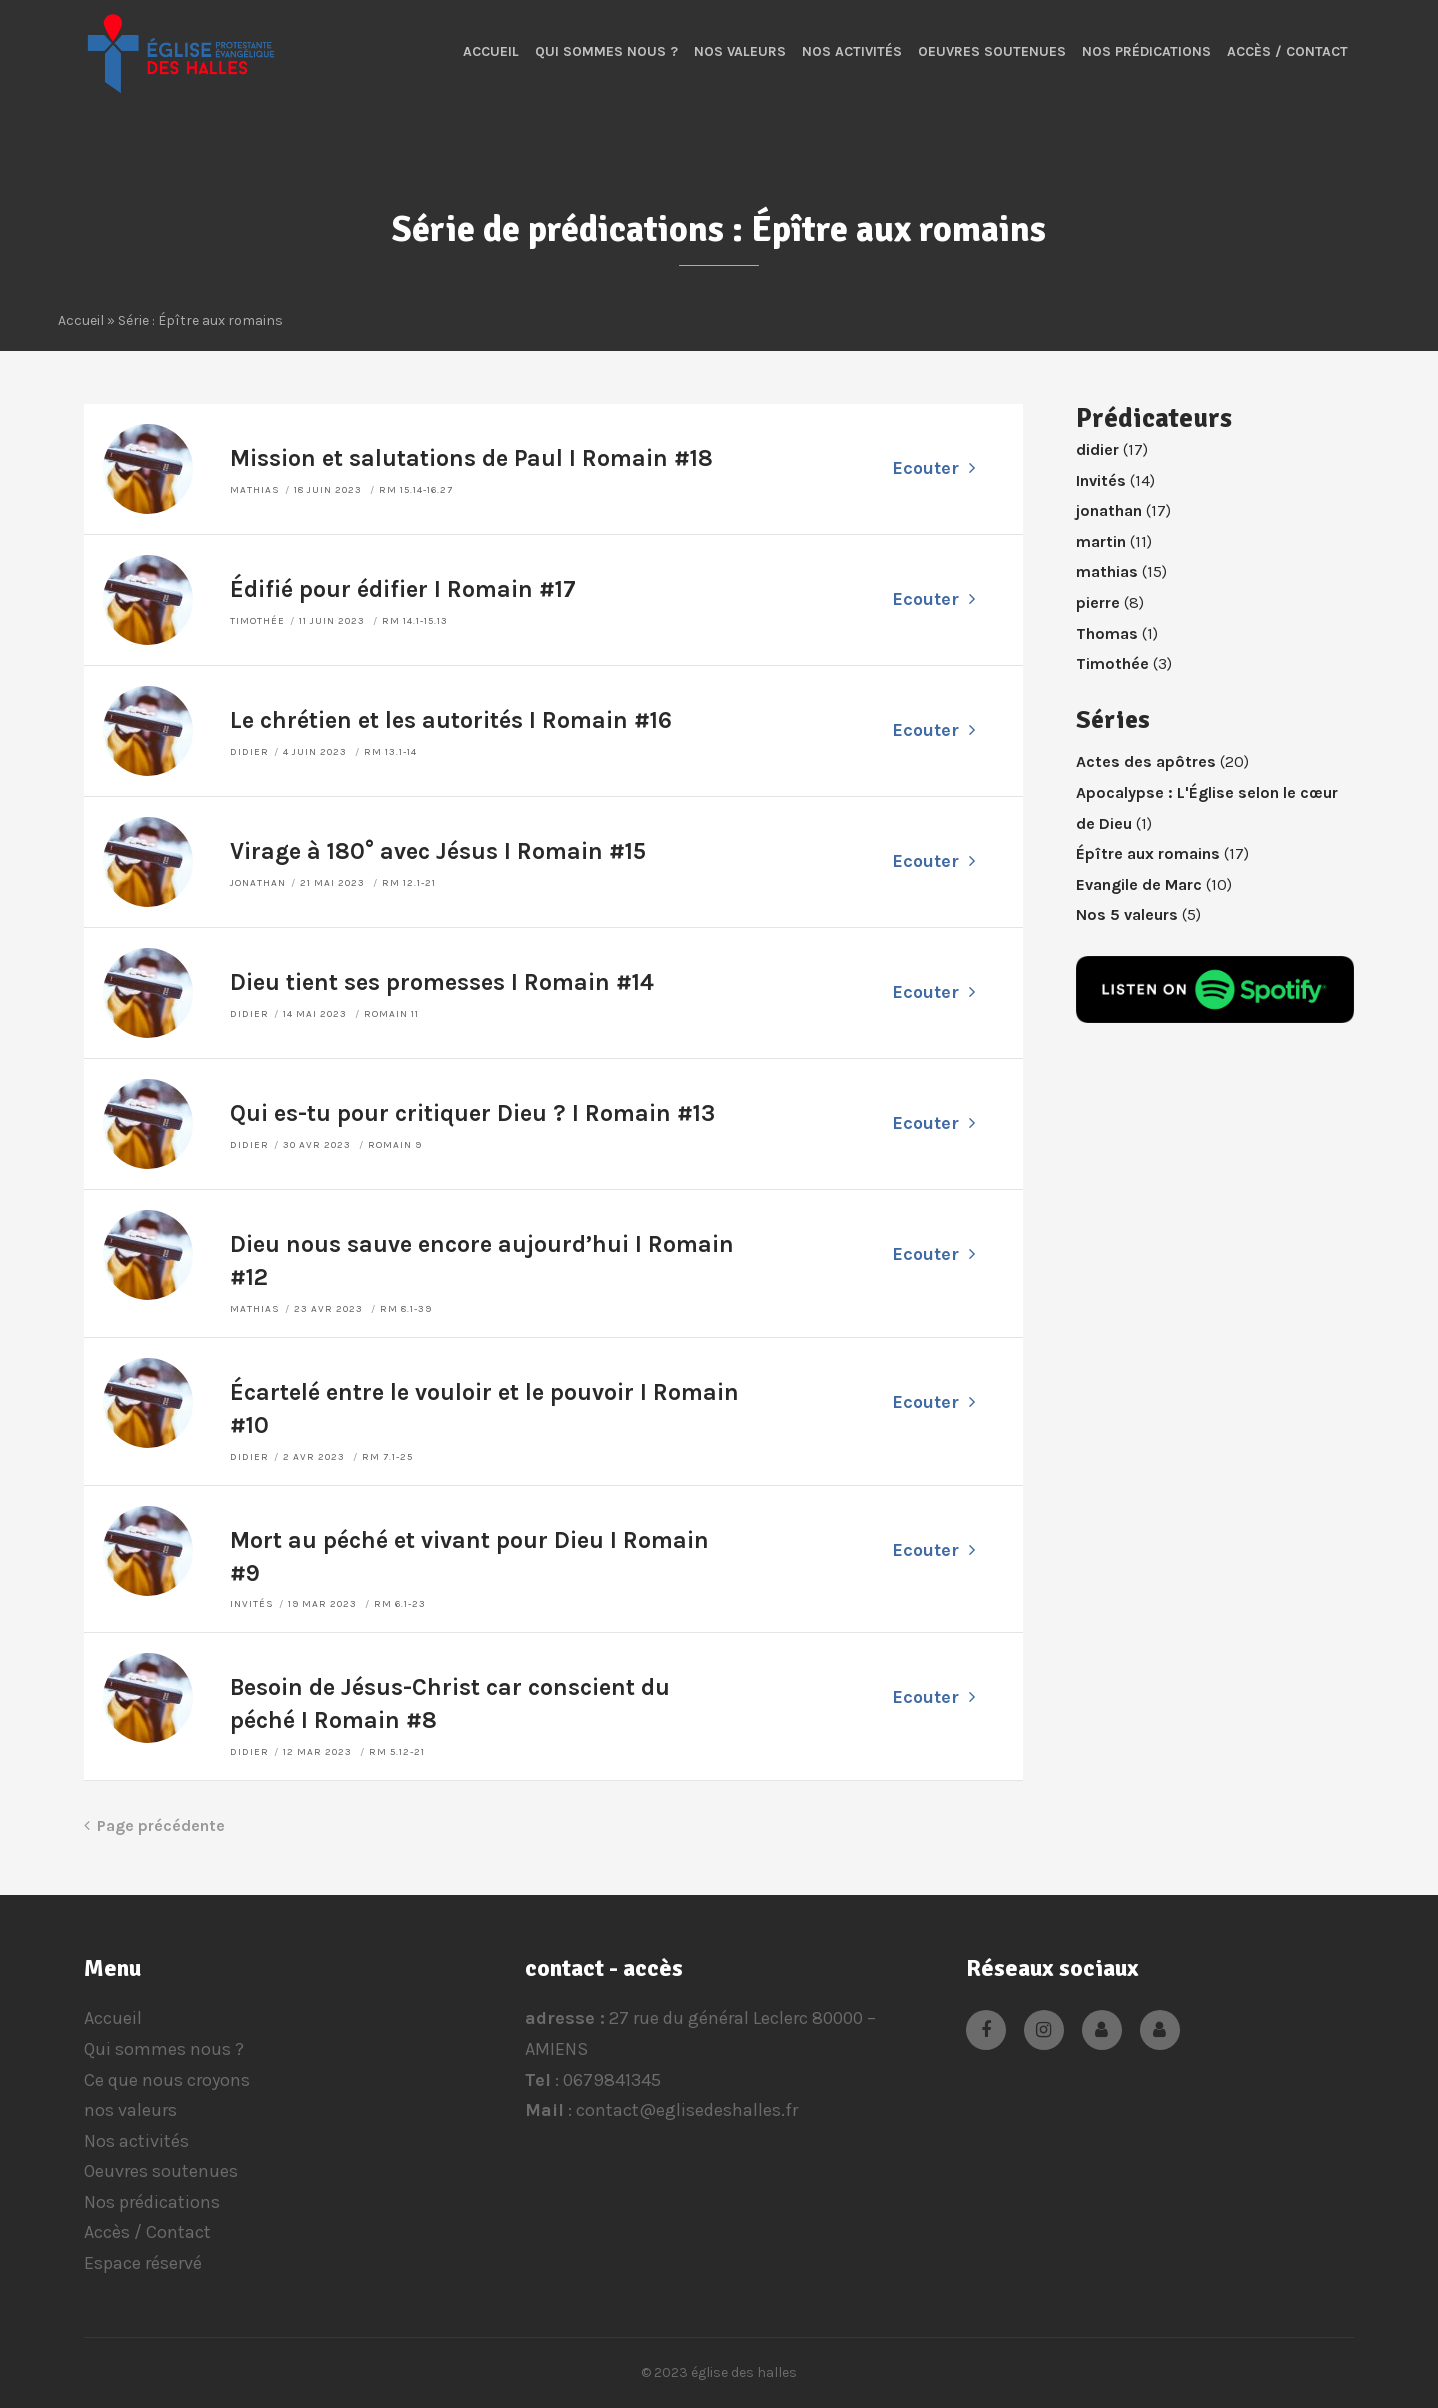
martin (1101, 541)
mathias (255, 490)
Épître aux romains (1148, 853)
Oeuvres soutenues (992, 51)
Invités (252, 1604)
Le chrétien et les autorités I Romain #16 (451, 720)
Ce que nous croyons (167, 2080)
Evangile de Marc (1139, 884)
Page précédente (154, 1825)
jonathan (258, 883)
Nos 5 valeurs (1127, 914)
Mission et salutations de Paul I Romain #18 (471, 458)
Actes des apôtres (1146, 761)
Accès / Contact (1287, 51)
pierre (1098, 602)
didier (249, 752)
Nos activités (852, 51)
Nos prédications (1146, 51)
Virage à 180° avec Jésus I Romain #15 (438, 851)
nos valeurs (740, 51)
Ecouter (933, 468)
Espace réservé (143, 2263)
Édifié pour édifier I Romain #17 (403, 589)
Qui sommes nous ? (606, 51)
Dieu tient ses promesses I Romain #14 (442, 982)
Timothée (257, 621)
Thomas (1107, 633)
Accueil (491, 51)
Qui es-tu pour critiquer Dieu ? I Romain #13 (472, 1113)
